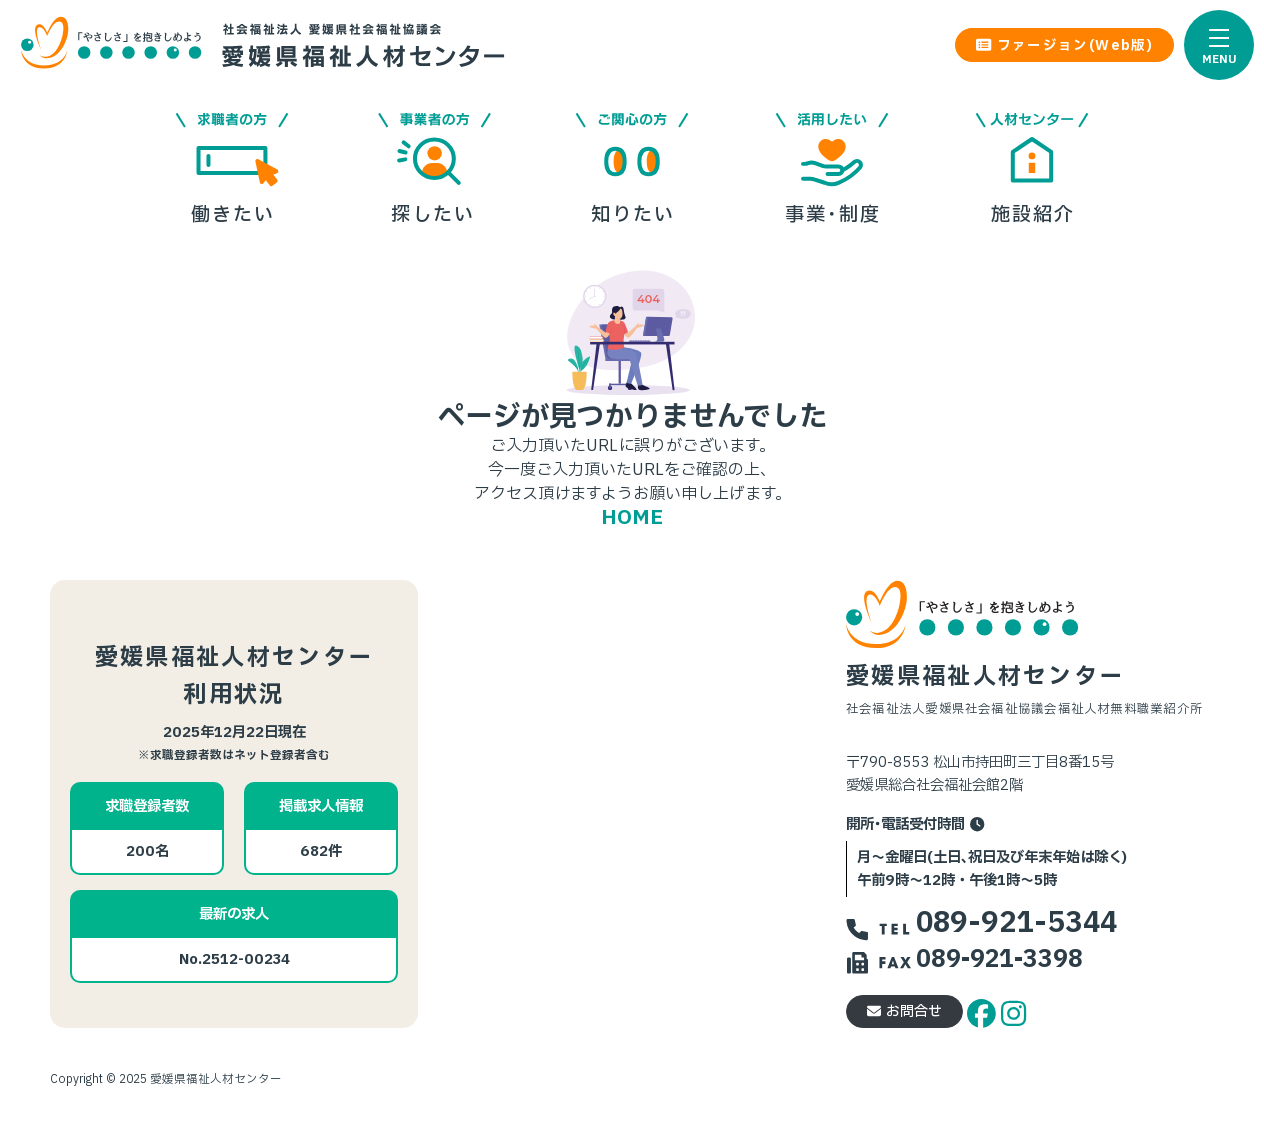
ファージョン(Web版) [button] (1064, 46)
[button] (1219, 45)
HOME (632, 518)
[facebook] (984, 1010)
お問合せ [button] (904, 1011)
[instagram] (1013, 1010)
